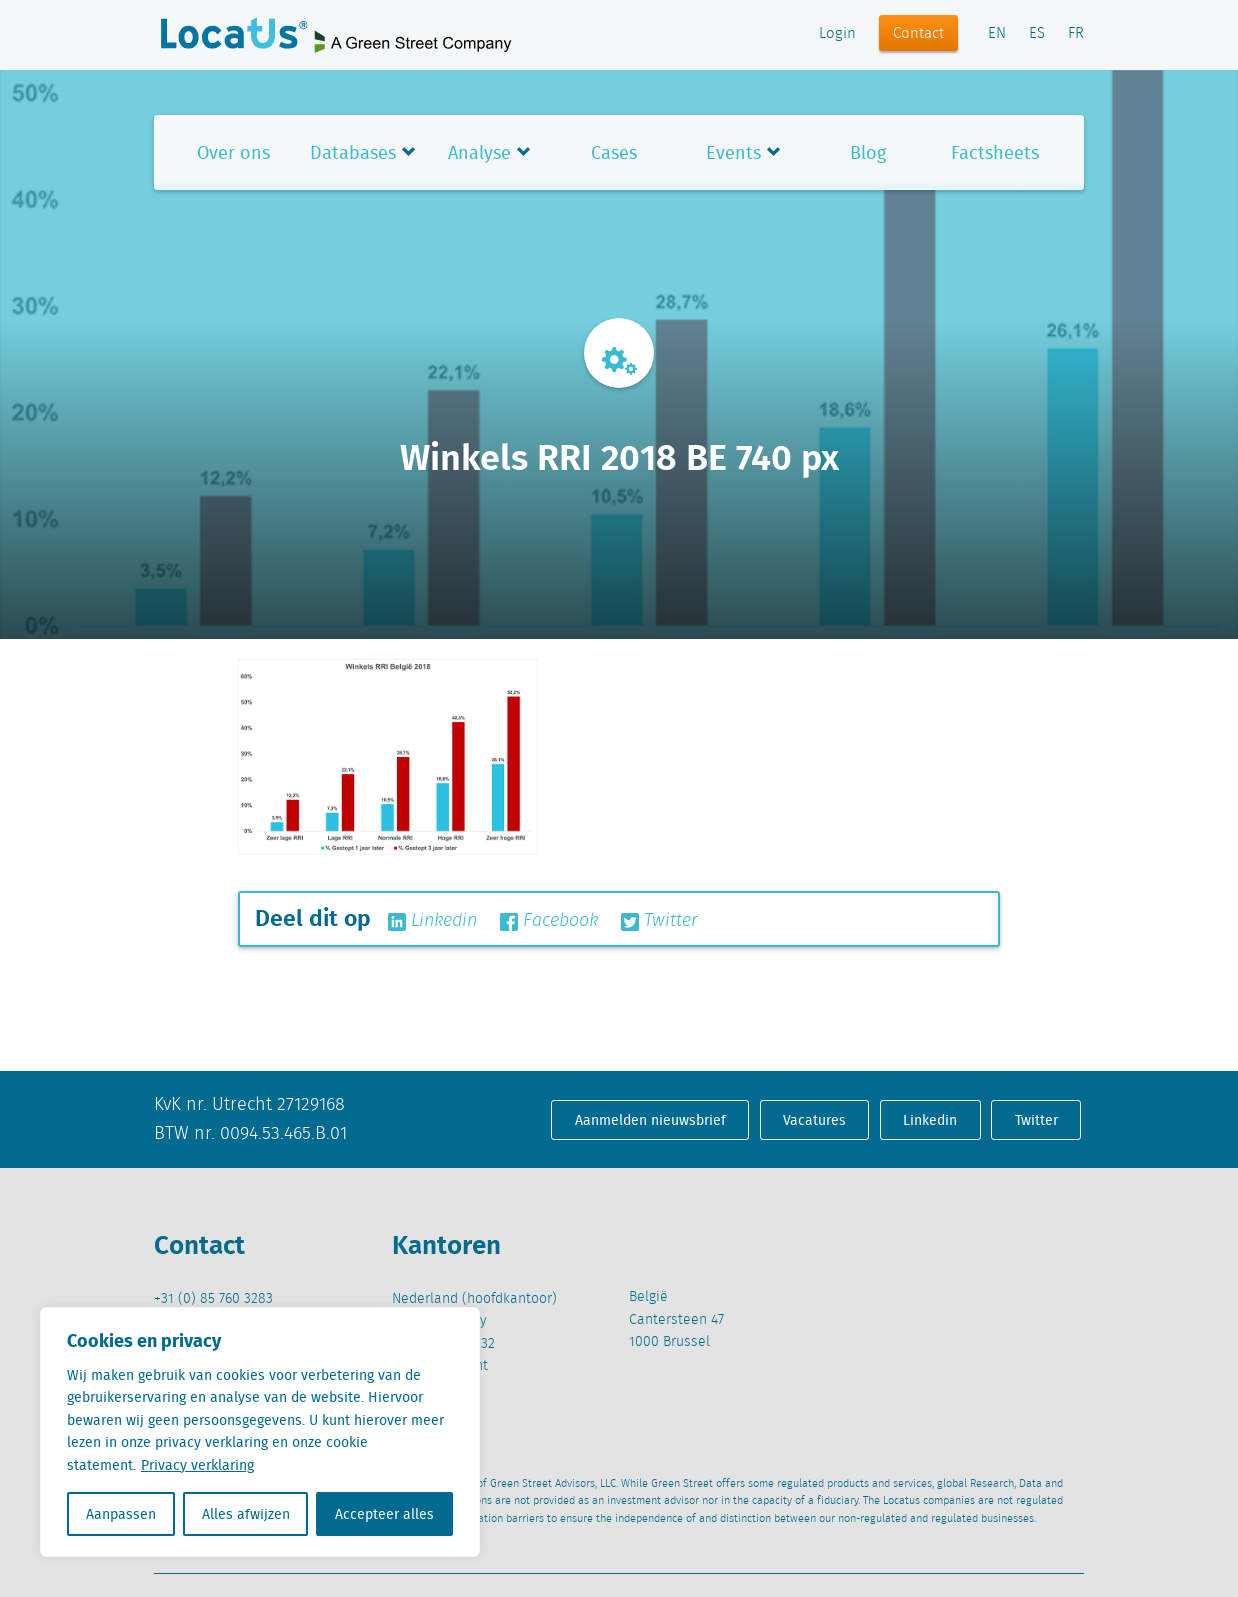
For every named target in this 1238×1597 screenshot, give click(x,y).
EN (997, 34)
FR (1076, 34)
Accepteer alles (384, 1514)
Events (733, 152)
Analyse (479, 152)
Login (837, 34)
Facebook (549, 921)
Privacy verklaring (197, 1465)
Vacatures (814, 1120)
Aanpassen (121, 1514)
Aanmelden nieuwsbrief (650, 1120)
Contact (918, 34)
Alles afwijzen (246, 1514)
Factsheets (995, 152)
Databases (353, 152)
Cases (614, 152)
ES (1037, 34)
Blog (868, 152)
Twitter (659, 921)
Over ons (233, 152)
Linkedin (432, 921)
